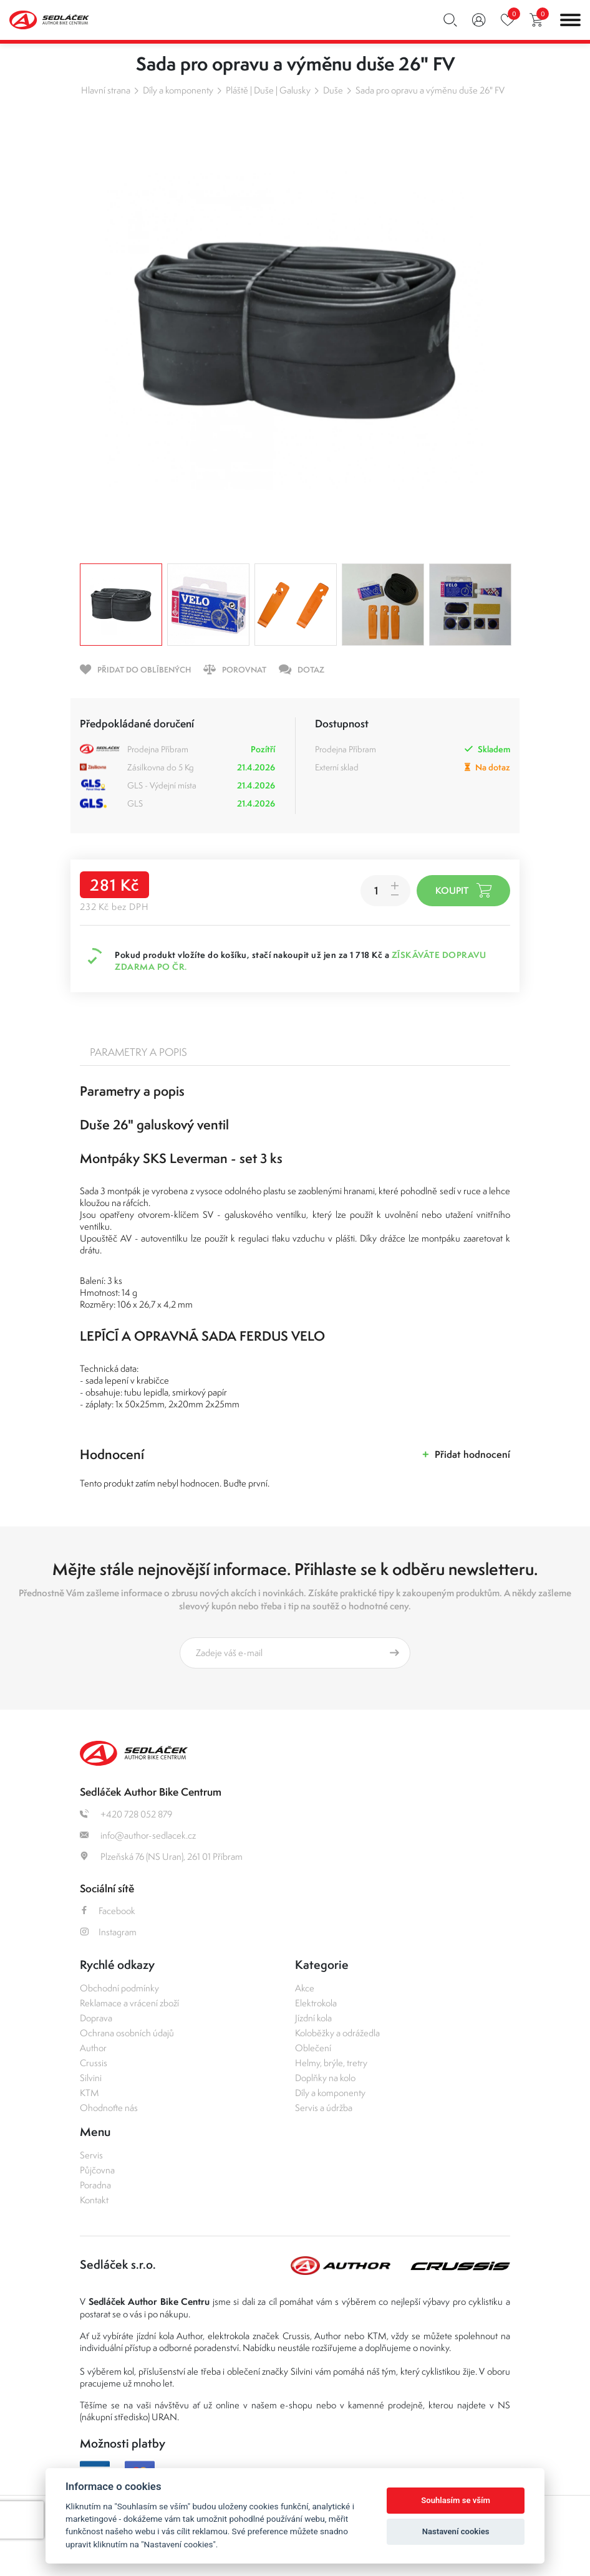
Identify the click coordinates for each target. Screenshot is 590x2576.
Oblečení (313, 2048)
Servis (91, 2155)
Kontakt (94, 2200)
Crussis (93, 2063)
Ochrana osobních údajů (127, 2033)
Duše (333, 90)
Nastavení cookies (456, 2531)
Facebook (107, 1911)
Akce (304, 1988)
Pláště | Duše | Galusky (268, 90)
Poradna (95, 2185)
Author (93, 2048)
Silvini (91, 2078)
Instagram (108, 1932)
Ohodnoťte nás (109, 2108)
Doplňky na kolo (325, 2078)
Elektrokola (316, 2003)
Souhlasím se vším (455, 2500)
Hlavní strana (105, 90)
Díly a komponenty (178, 90)
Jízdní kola (313, 2018)
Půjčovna (97, 2170)
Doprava (96, 2018)
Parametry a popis (138, 1052)
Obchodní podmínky (119, 1988)
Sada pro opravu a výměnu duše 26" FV (430, 90)
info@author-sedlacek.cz (138, 1835)
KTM (89, 2093)
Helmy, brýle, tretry (331, 2063)
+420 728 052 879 (126, 1814)
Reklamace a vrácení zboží (129, 2003)
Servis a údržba (323, 2108)
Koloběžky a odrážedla (337, 2033)
